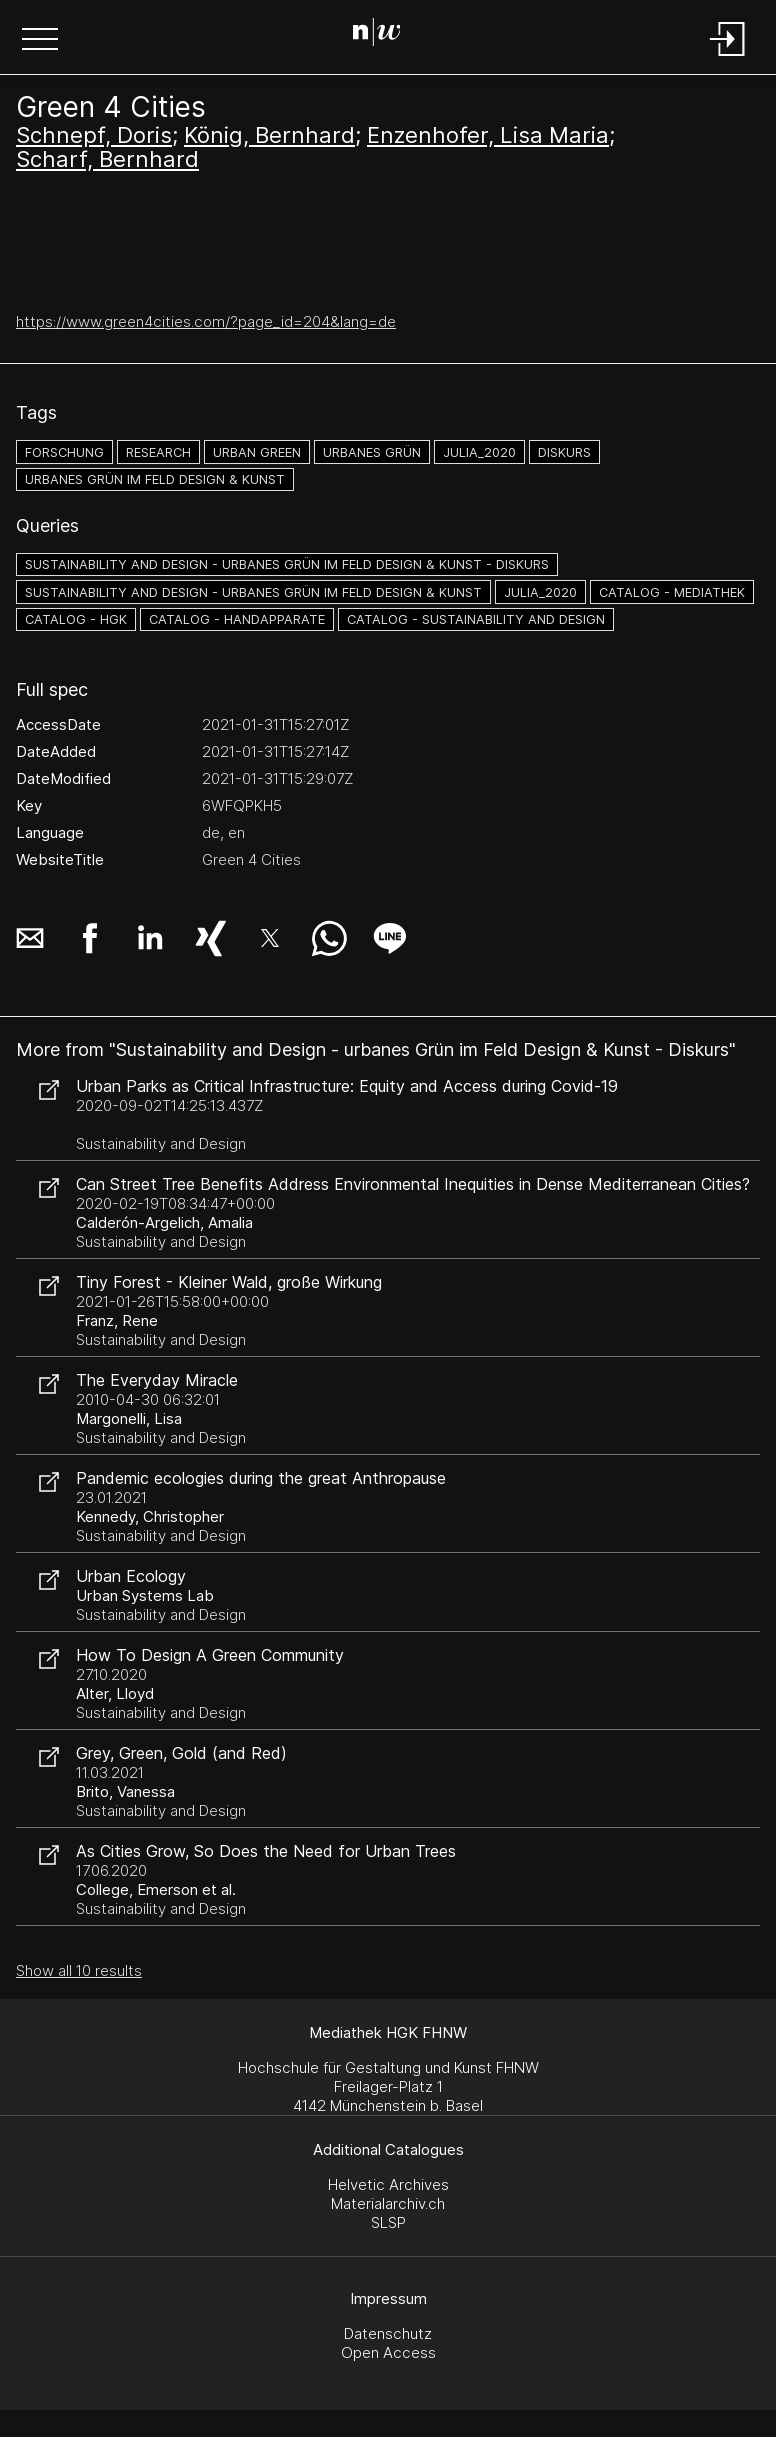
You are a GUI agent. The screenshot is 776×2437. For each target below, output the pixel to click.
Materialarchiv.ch (388, 2203)
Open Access (388, 2352)
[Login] (728, 57)
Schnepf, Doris (94, 135)
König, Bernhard (269, 135)
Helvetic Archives (388, 2184)
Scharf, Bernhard (107, 159)
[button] (40, 41)
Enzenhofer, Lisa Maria (488, 135)
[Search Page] (384, 35)
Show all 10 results (79, 1970)
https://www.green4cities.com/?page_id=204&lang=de (206, 321)
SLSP (388, 2222)
